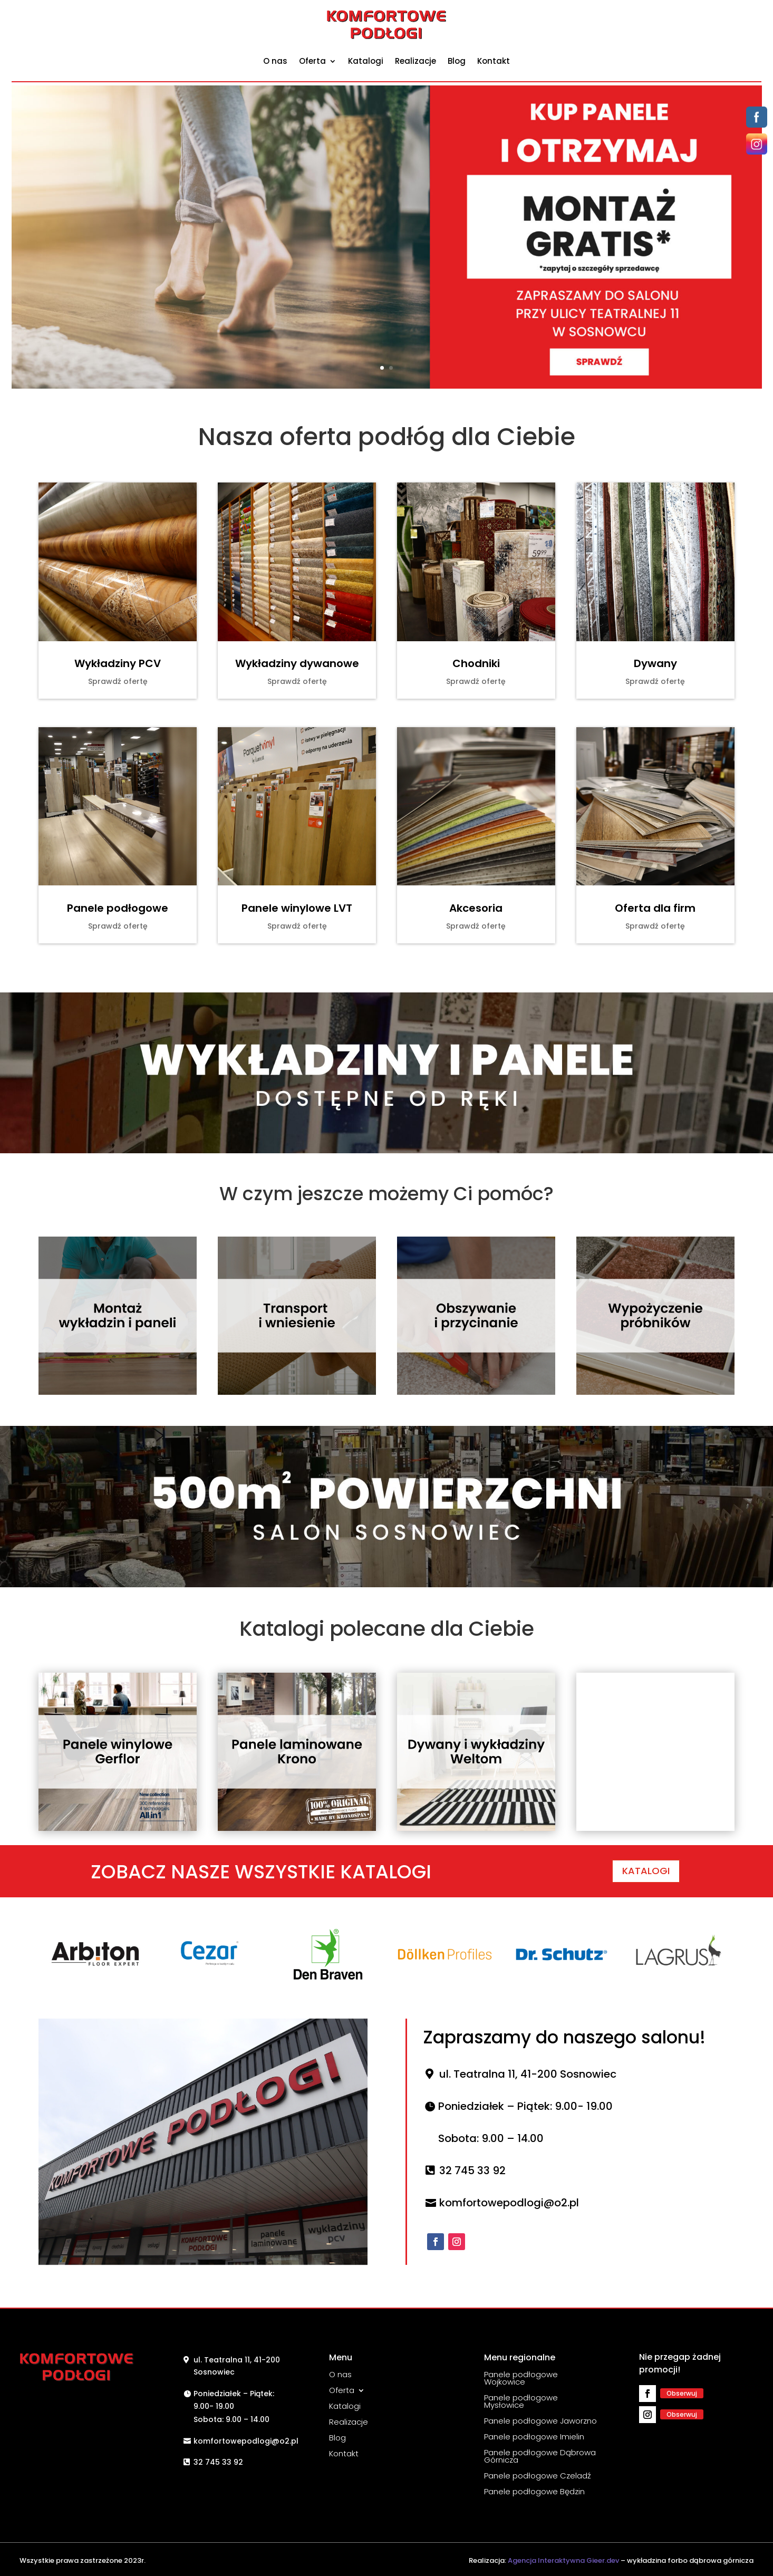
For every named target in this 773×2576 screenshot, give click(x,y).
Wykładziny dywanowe (297, 663)
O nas (275, 60)
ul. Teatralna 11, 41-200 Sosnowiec (527, 2074)
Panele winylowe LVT (296, 908)
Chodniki (476, 663)
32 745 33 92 (472, 2170)
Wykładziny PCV (117, 663)
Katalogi (365, 60)
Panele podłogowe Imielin (534, 2435)
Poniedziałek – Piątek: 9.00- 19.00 (525, 2106)
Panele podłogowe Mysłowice (521, 2400)
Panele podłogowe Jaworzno (540, 2420)
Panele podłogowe (117, 908)
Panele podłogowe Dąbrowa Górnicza (540, 2455)
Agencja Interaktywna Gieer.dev (563, 2560)
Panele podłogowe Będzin (534, 2490)
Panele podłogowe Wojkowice (521, 2377)
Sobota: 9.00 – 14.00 (491, 2138)
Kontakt (493, 60)
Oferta (312, 60)
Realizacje (415, 60)
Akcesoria (476, 908)
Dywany (655, 663)
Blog (457, 60)
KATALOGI (646, 1870)
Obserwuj (681, 2393)
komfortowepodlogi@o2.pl (509, 2202)
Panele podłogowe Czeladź (537, 2474)
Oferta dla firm (655, 908)
